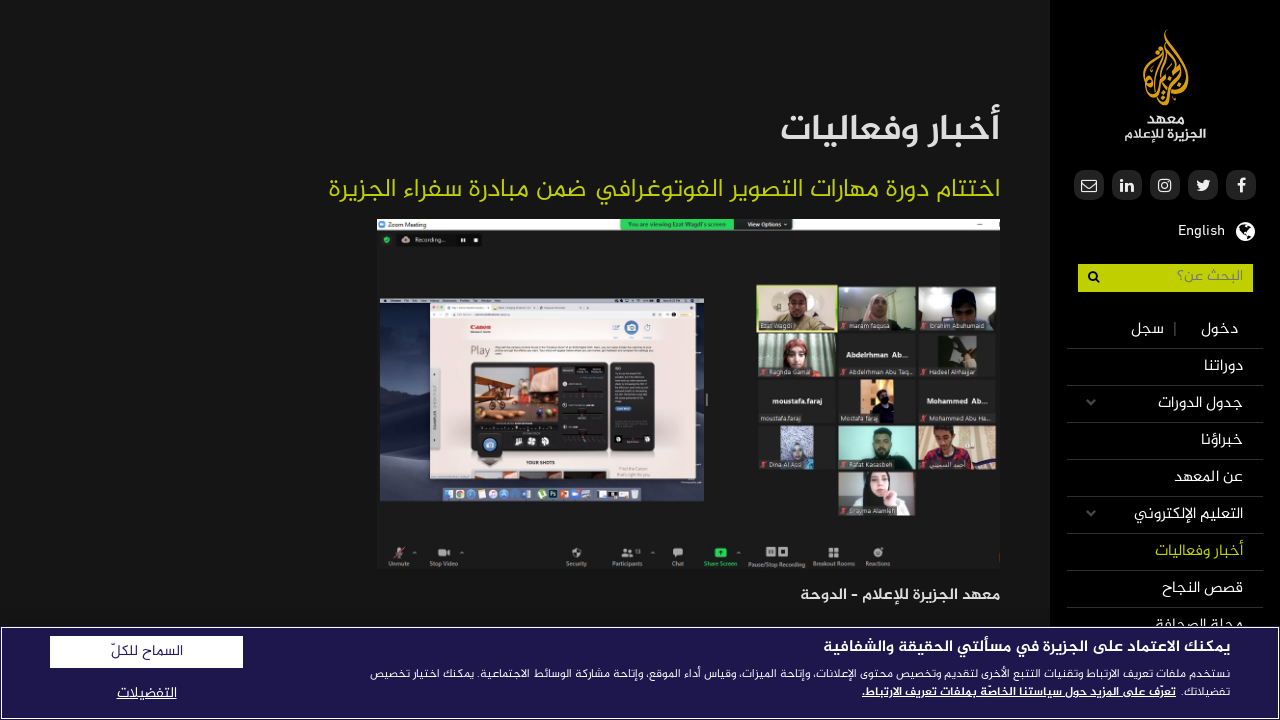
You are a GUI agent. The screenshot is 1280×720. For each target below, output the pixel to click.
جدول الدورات (1200, 403)
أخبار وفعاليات (1199, 551)
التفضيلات (147, 693)
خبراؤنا (1222, 440)
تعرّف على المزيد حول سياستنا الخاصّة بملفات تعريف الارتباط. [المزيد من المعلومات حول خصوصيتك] (1019, 692)
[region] (640, 673)
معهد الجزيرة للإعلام (1165, 85)
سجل (1147, 329)
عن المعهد (1208, 477)
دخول (1219, 329)
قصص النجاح (1202, 588)
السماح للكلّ (147, 652)
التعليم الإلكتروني (1188, 514)
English (1201, 229)
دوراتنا (1223, 366)
